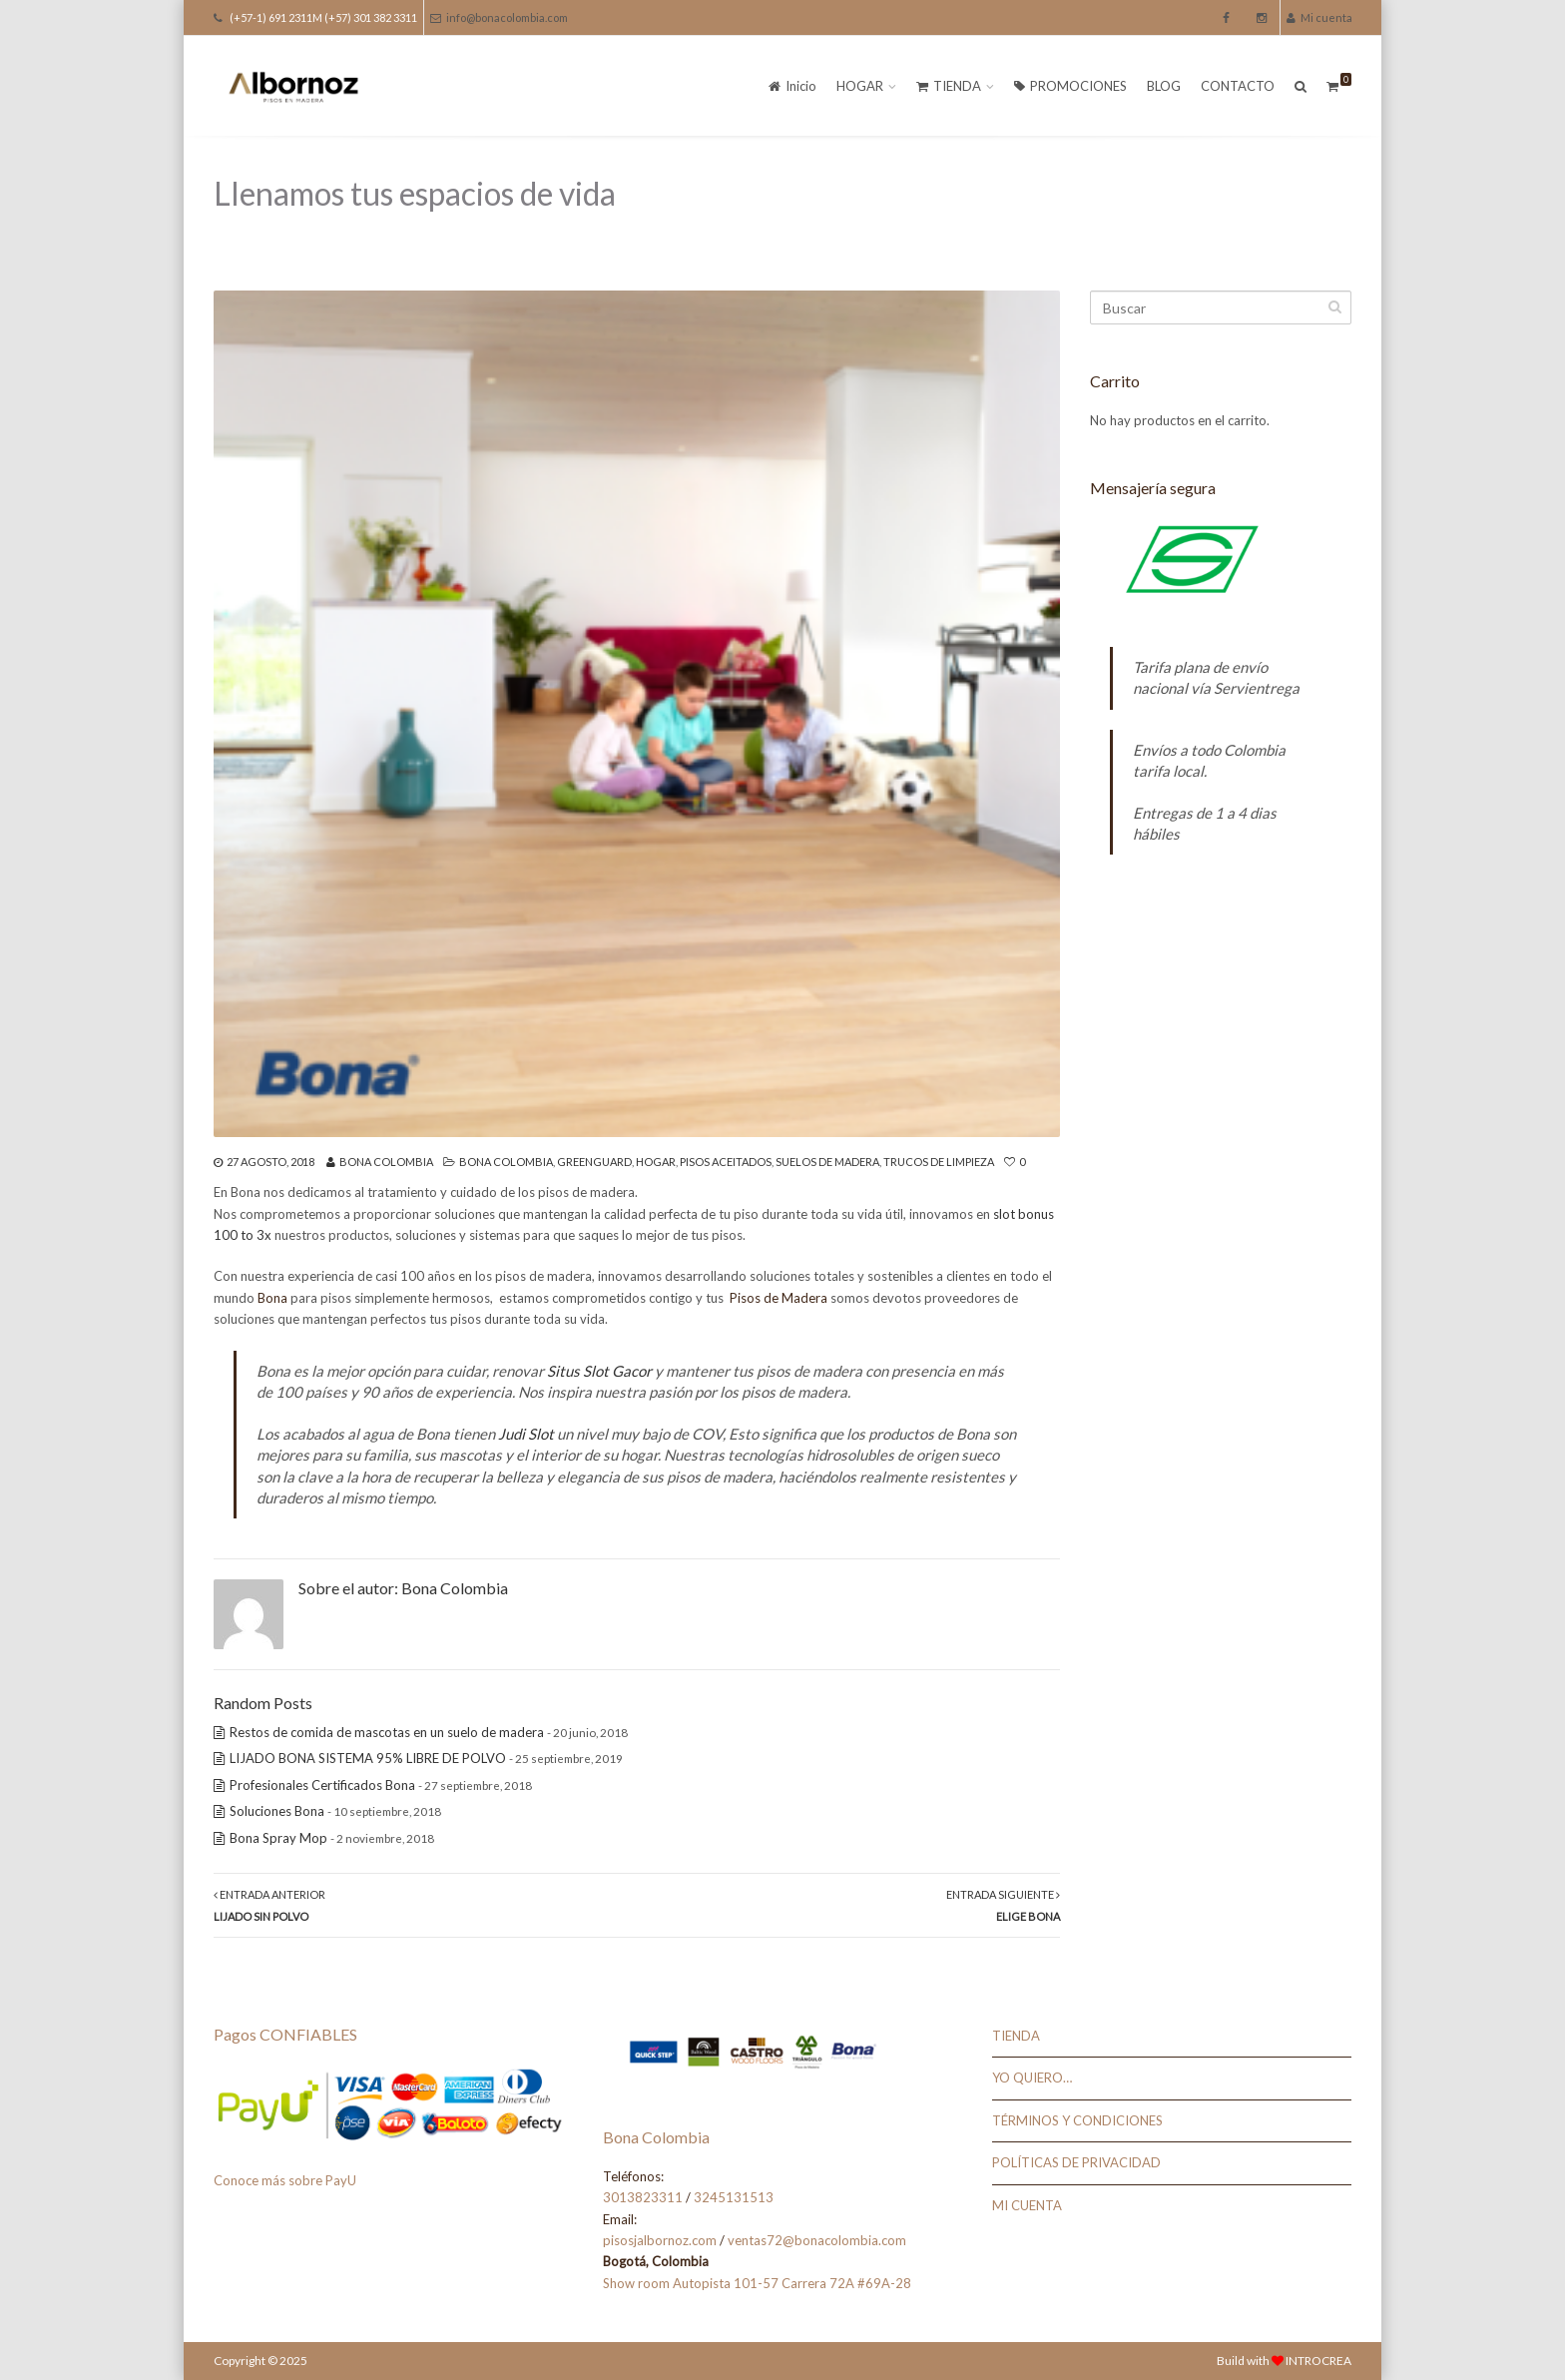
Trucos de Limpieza (938, 1161)
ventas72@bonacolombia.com (817, 2240)
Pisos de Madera (777, 1298)
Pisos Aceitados (726, 1161)
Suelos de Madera (827, 1161)
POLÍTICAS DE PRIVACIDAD (1076, 2162)
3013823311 (643, 2197)
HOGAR (859, 86)
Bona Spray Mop (278, 1838)
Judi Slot (526, 1434)
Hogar (656, 1161)
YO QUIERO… (1032, 2077)
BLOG (1164, 86)
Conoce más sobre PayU (285, 2180)
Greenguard (594, 1161)
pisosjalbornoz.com (660, 2240)
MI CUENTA (1027, 2205)
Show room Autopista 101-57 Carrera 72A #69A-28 (757, 2283)
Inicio (792, 86)
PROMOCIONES (1070, 86)
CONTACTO (1238, 86)
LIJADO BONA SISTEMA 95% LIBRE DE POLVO (368, 1758)
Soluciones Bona (277, 1811)
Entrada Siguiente (1003, 1905)
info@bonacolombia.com (499, 17)
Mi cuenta (1319, 17)
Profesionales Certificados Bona (322, 1785)
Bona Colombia (386, 1161)
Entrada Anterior (269, 1905)
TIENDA (948, 86)
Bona (272, 1298)
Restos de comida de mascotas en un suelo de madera (387, 1732)
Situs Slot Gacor (599, 1371)
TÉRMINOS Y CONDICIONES (1077, 2120)
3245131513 (734, 2197)
